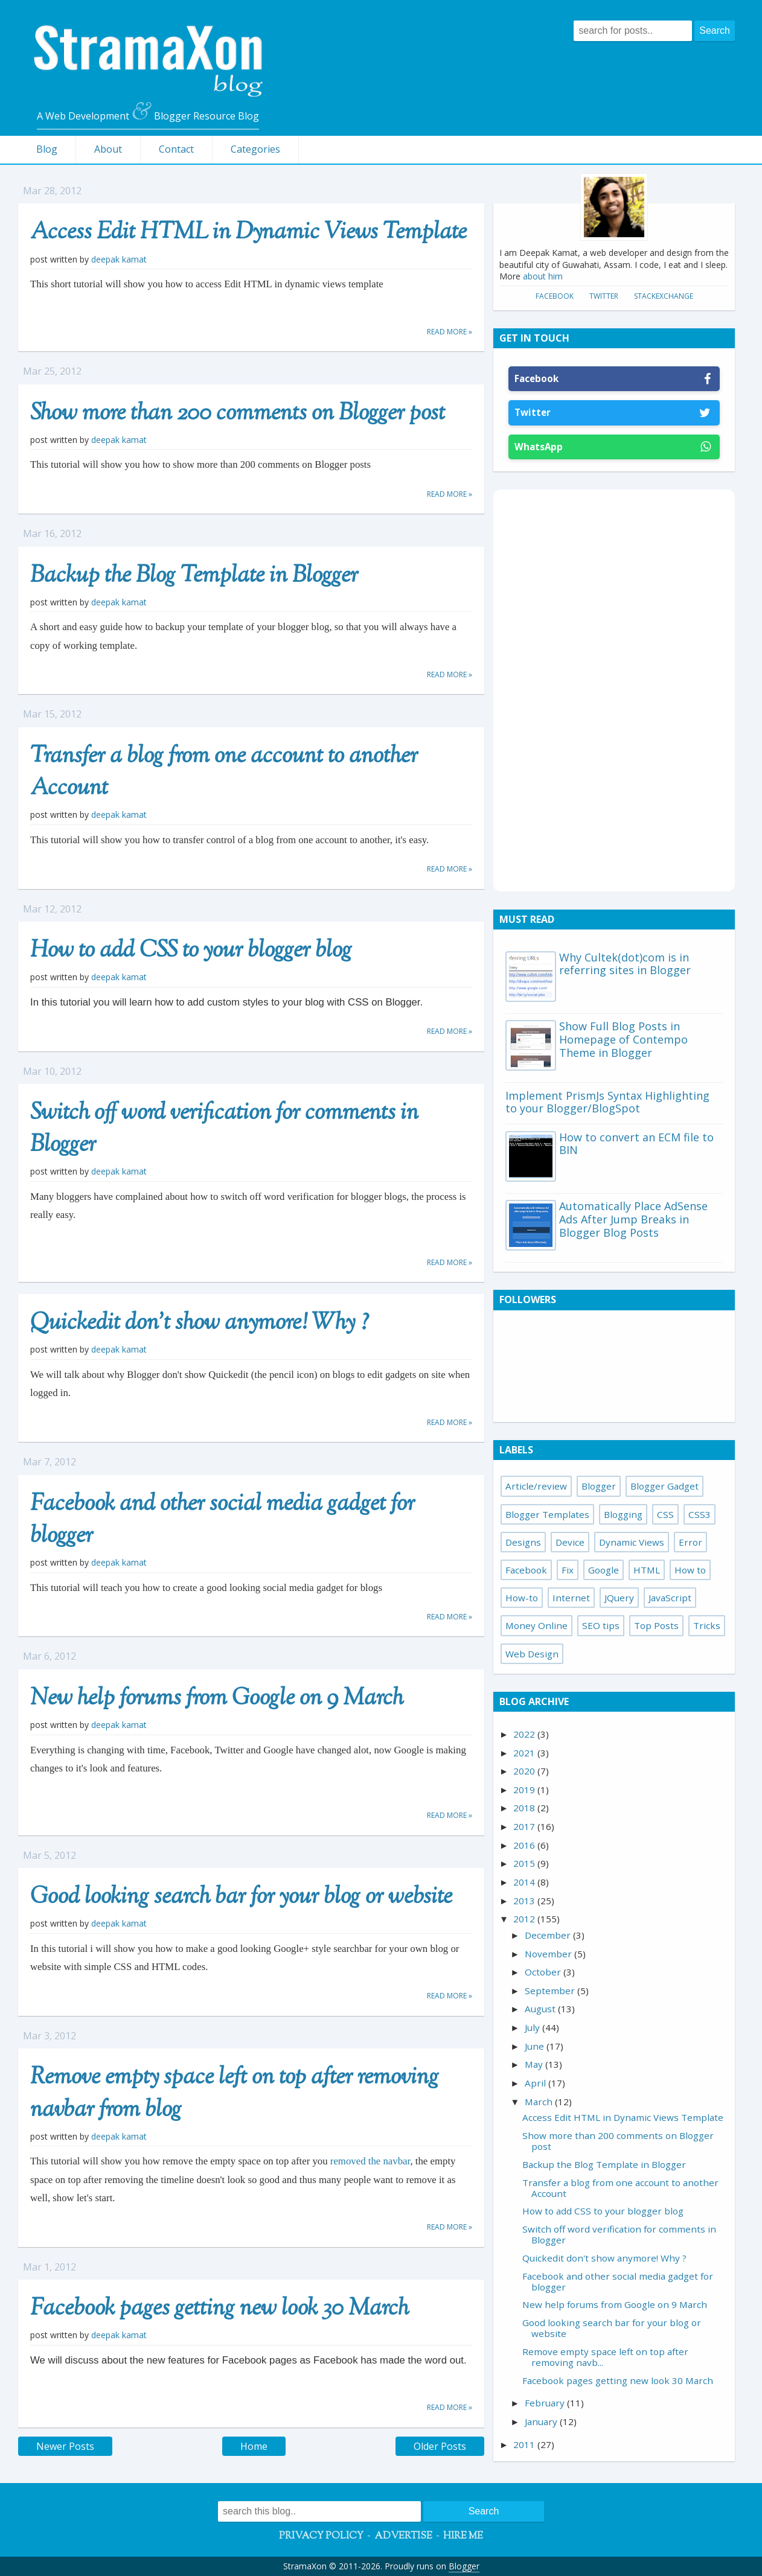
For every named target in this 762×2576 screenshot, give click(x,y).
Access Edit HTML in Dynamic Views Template (248, 233)
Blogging (623, 1514)
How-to (521, 1598)
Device (569, 1542)
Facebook (555, 296)
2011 (525, 2444)
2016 (525, 1845)
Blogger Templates (547, 1514)
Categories (255, 149)
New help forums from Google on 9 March (216, 1699)
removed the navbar (369, 2161)
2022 (525, 1734)
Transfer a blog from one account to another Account (224, 773)
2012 (525, 1919)
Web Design (532, 1654)
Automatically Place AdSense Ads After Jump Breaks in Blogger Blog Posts (633, 1219)
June (535, 2046)
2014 (525, 1882)
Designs (523, 1542)
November (549, 1954)
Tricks (706, 1625)
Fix (568, 1570)
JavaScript (669, 1598)
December (549, 1935)
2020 (525, 1771)
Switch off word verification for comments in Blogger (224, 1129)
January (542, 2421)
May (535, 2064)
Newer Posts (65, 2446)
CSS (665, 1514)
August (541, 2009)
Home (253, 2446)
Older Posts (440, 2446)
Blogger (598, 1486)
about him (543, 276)
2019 (525, 1790)
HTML (646, 1570)
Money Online (536, 1625)
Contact (176, 149)
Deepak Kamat (119, 259)
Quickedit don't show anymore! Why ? (200, 1323)
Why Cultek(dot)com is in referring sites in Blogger (625, 964)
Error (690, 1542)
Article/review (536, 1486)
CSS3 (699, 1514)
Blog (46, 149)
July (533, 2027)
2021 (525, 1753)
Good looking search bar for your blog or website (241, 1897)
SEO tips (601, 1625)
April (536, 2083)
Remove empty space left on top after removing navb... (605, 2356)
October (544, 1972)
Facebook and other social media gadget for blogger (222, 1520)
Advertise (403, 2536)
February (546, 2403)
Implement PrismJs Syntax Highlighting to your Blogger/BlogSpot (607, 1102)
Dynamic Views (631, 1542)
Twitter (603, 296)
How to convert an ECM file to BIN (636, 1144)
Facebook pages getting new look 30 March (219, 2309)
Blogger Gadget (664, 1486)
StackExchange (663, 296)
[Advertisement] (614, 689)
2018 (525, 1808)
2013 (525, 1901)
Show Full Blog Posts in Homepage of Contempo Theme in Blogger (623, 1039)
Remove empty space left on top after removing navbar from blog (234, 2094)
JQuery (619, 1598)
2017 (525, 1826)
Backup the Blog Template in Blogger (194, 576)
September (551, 1991)
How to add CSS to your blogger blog (191, 951)
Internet (571, 1598)
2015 (525, 1863)
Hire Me (463, 2536)
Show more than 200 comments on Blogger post (237, 414)
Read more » (449, 332)
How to (690, 1570)
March (540, 2102)
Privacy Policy (321, 2536)
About (108, 149)
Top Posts (656, 1625)
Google (603, 1570)
